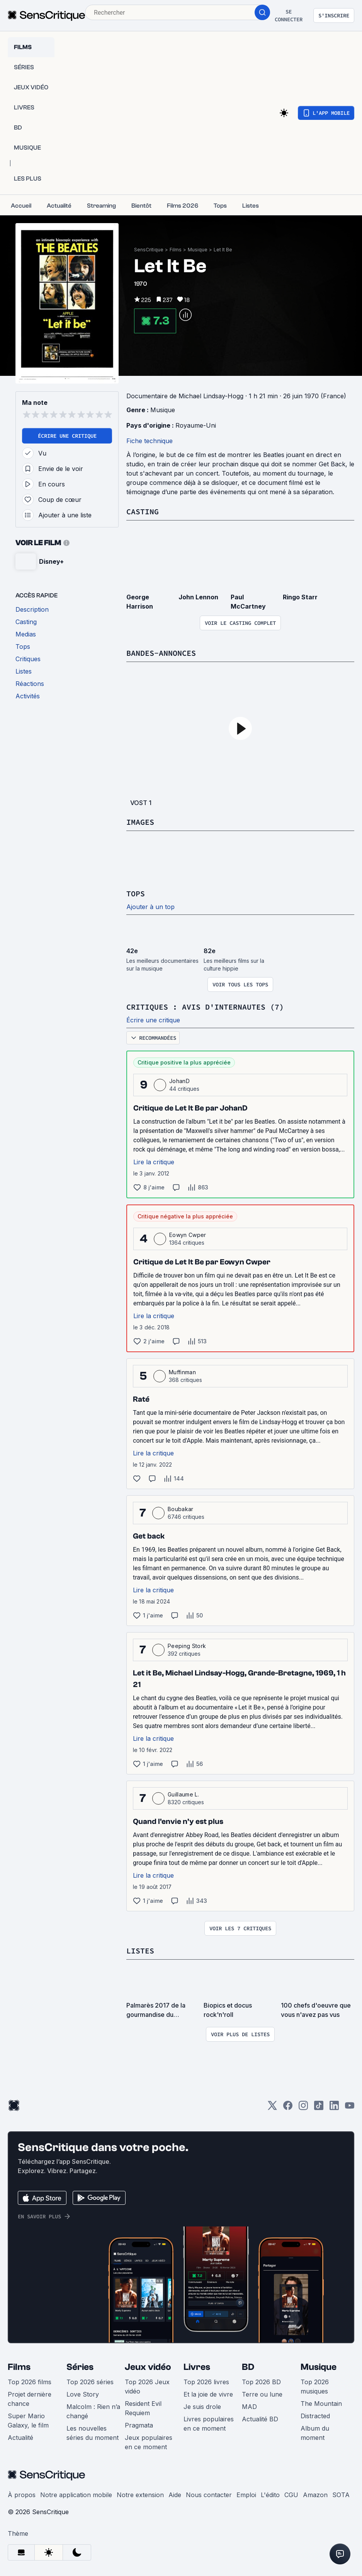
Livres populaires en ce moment (209, 2423)
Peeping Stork (187, 1646)
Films (176, 249)
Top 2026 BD (261, 2382)
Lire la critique (153, 1162)
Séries (79, 2367)
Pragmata (139, 2425)
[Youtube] (349, 2108)
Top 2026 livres (206, 2382)
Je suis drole (202, 2407)
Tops (135, 893)
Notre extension (140, 2495)
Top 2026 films (29, 2382)
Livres (197, 2367)
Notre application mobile (76, 2495)
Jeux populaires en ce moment (148, 2442)
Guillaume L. (183, 1794)
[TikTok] (318, 2108)
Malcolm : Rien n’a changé (93, 2411)
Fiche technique (149, 441)
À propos (22, 2495)
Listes (140, 1950)
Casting (142, 511)
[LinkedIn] (334, 2108)
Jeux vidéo (148, 2367)
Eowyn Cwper (187, 1235)
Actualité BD (260, 2419)
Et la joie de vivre (208, 2394)
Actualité (20, 2437)
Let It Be (223, 249)
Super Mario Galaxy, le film (28, 2420)
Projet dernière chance (29, 2398)
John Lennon (198, 597)
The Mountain (321, 2403)
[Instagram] (303, 2108)
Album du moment (315, 2432)
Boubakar (181, 1509)
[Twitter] (272, 2108)
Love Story (82, 2394)
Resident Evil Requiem (143, 2408)
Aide (174, 2495)
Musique (197, 249)
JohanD (179, 1081)
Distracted (315, 2416)
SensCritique (148, 249)
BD (248, 2367)
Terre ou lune (262, 2394)
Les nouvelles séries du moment (92, 2432)
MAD (249, 2407)
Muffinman (182, 1372)
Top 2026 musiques (315, 2386)
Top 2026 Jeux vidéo (147, 2386)
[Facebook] (287, 2108)
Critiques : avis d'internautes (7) (205, 1007)
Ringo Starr (300, 597)
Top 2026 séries (90, 2382)
